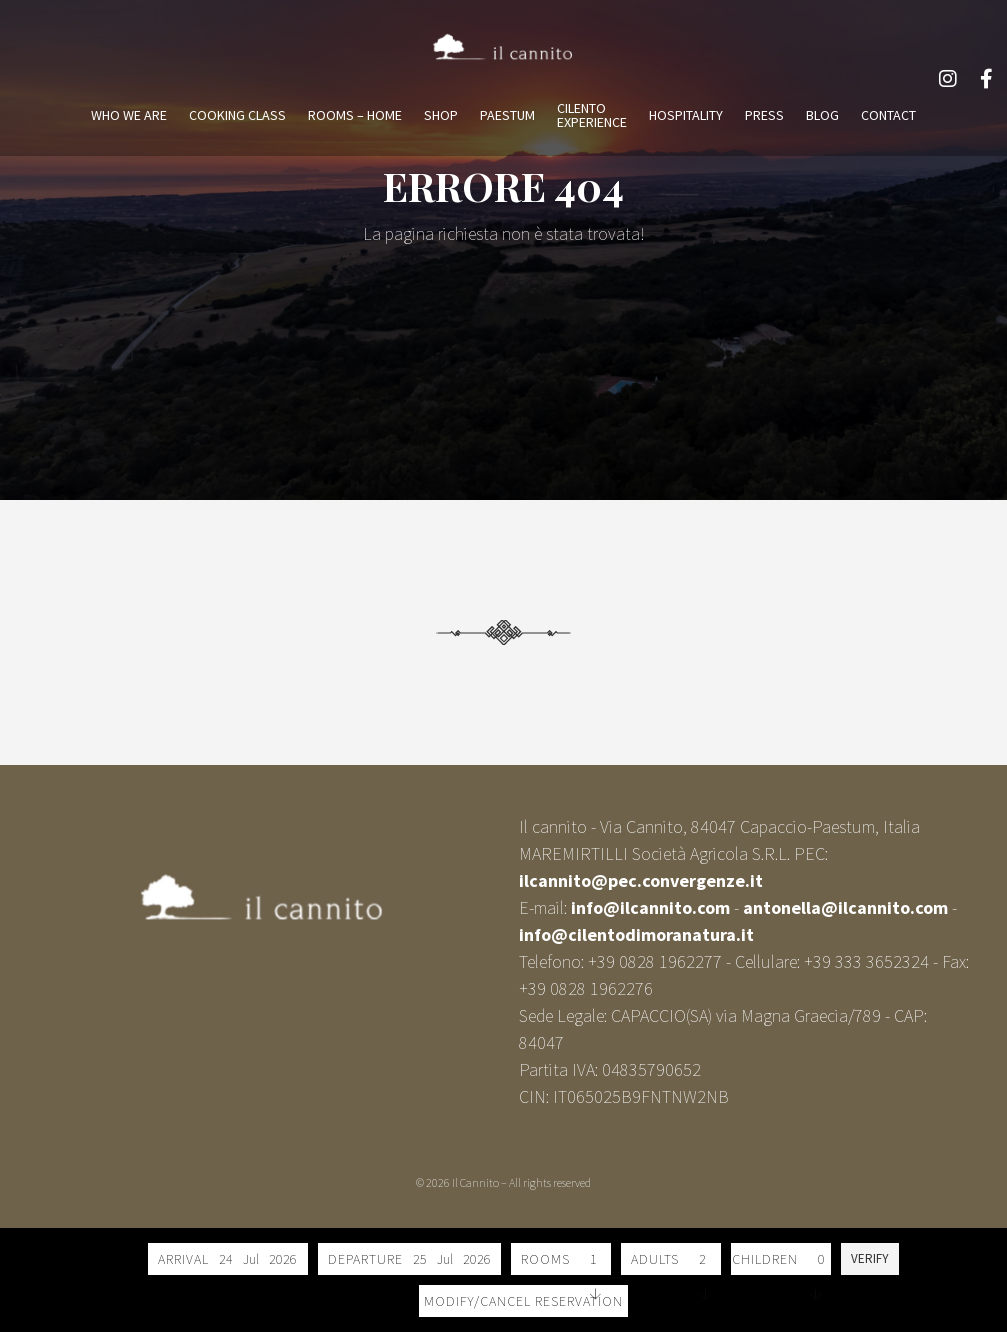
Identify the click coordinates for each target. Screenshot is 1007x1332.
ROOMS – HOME (355, 115)
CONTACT (888, 115)
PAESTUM (507, 115)
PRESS (764, 115)
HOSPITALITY (686, 115)
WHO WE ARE (129, 115)
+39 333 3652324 (866, 961)
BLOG (822, 115)
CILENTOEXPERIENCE (592, 115)
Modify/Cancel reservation (523, 1301)
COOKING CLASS (237, 115)
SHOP (441, 115)
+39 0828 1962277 (655, 961)
